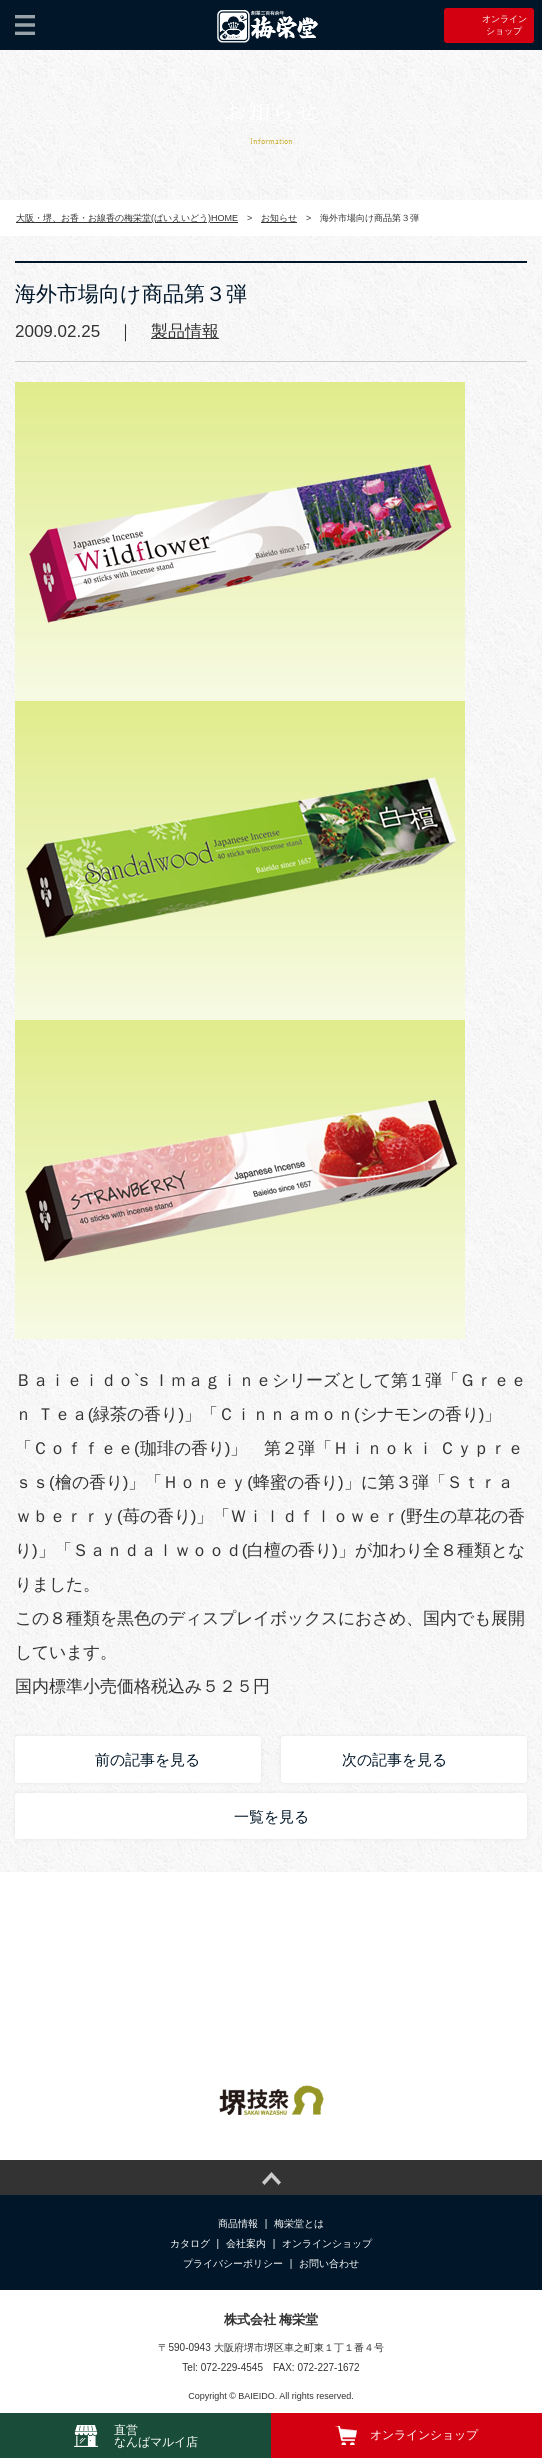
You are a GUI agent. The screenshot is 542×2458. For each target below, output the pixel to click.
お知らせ (279, 218)
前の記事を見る (147, 1759)
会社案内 (246, 2243)
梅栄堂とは (299, 2223)
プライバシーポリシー (233, 2263)
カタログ (190, 2243)
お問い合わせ (329, 2263)
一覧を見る (271, 1816)
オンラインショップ (327, 2243)
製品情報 (185, 331)
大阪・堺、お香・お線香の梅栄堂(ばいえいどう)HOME (127, 218)
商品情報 (238, 2223)
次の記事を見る (394, 1759)
